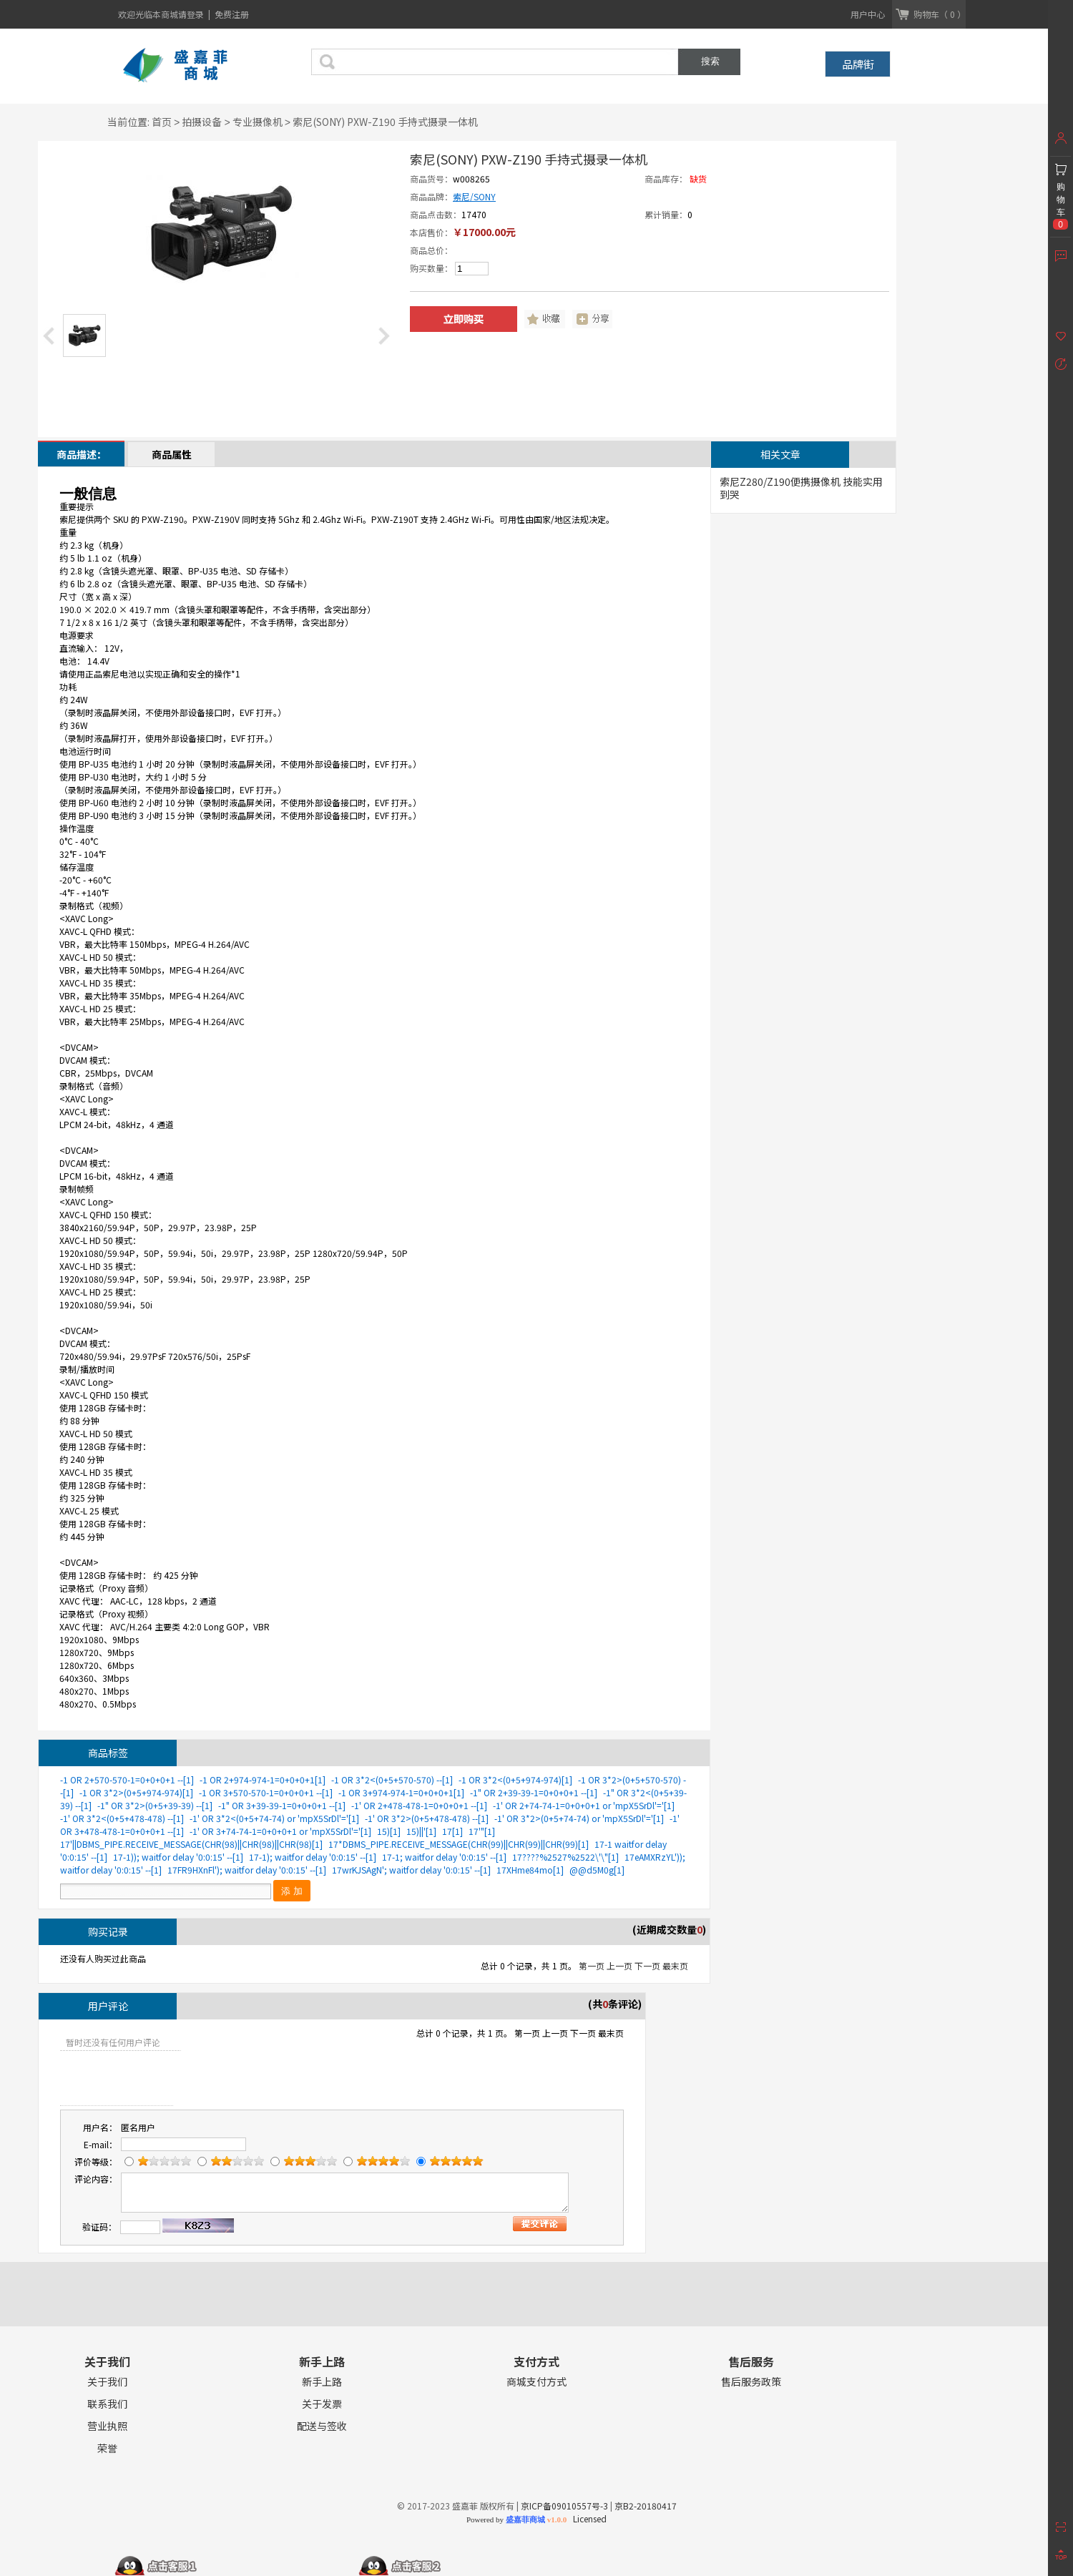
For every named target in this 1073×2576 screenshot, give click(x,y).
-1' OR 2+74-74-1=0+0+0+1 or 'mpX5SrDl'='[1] (584, 1805)
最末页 (675, 1965)
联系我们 (107, 2404)
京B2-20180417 (645, 2505)
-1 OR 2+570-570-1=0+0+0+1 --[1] (127, 1779)
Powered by (516, 2519)
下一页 (647, 1965)
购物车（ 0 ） (939, 14)
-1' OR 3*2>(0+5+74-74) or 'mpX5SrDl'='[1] (579, 1818)
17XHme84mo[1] (530, 1870)
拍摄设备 (202, 121)
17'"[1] (482, 1831)
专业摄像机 (257, 121)
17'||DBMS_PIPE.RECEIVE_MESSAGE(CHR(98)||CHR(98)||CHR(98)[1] (191, 1844)
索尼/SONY (474, 196)
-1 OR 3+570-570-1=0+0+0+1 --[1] (266, 1792)
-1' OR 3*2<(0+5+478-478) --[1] (122, 1818)
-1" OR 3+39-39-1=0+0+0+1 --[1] (282, 1805)
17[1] (452, 1831)
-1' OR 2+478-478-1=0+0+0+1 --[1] (419, 1805)
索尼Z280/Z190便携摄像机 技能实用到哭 (801, 488)
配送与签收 (322, 2426)
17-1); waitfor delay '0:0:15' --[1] (312, 1857)
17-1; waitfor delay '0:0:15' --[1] (444, 1857)
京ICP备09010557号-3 (564, 2505)
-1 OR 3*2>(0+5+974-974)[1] (136, 1792)
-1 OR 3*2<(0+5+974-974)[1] (515, 1779)
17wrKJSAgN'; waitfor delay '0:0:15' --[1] (411, 1870)
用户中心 (868, 14)
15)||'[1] (421, 1831)
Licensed (588, 2518)
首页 (162, 121)
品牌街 (858, 64)
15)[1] (389, 1831)
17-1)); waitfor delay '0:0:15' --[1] (178, 1857)
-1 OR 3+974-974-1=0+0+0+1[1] (401, 1792)
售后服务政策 (751, 2382)
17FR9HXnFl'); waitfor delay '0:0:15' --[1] (246, 1870)
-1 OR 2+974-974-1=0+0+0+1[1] (262, 1779)
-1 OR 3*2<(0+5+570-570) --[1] (392, 1779)
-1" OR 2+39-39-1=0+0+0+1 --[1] (533, 1792)
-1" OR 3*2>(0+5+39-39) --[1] (154, 1805)
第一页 (591, 1965)
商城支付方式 (536, 2382)
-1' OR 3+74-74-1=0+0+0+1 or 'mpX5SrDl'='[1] (280, 1831)
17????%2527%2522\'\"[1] (565, 1857)
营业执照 (107, 2426)
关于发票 (322, 2404)
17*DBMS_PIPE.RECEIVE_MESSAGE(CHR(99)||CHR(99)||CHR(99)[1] (458, 1844)
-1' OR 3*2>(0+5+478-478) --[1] (427, 1818)
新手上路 (322, 2382)
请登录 (192, 14)
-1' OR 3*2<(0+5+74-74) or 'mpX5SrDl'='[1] (274, 1818)
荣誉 (107, 2448)
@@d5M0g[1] (596, 1870)
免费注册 (232, 14)
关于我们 (107, 2382)
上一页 (619, 1965)
